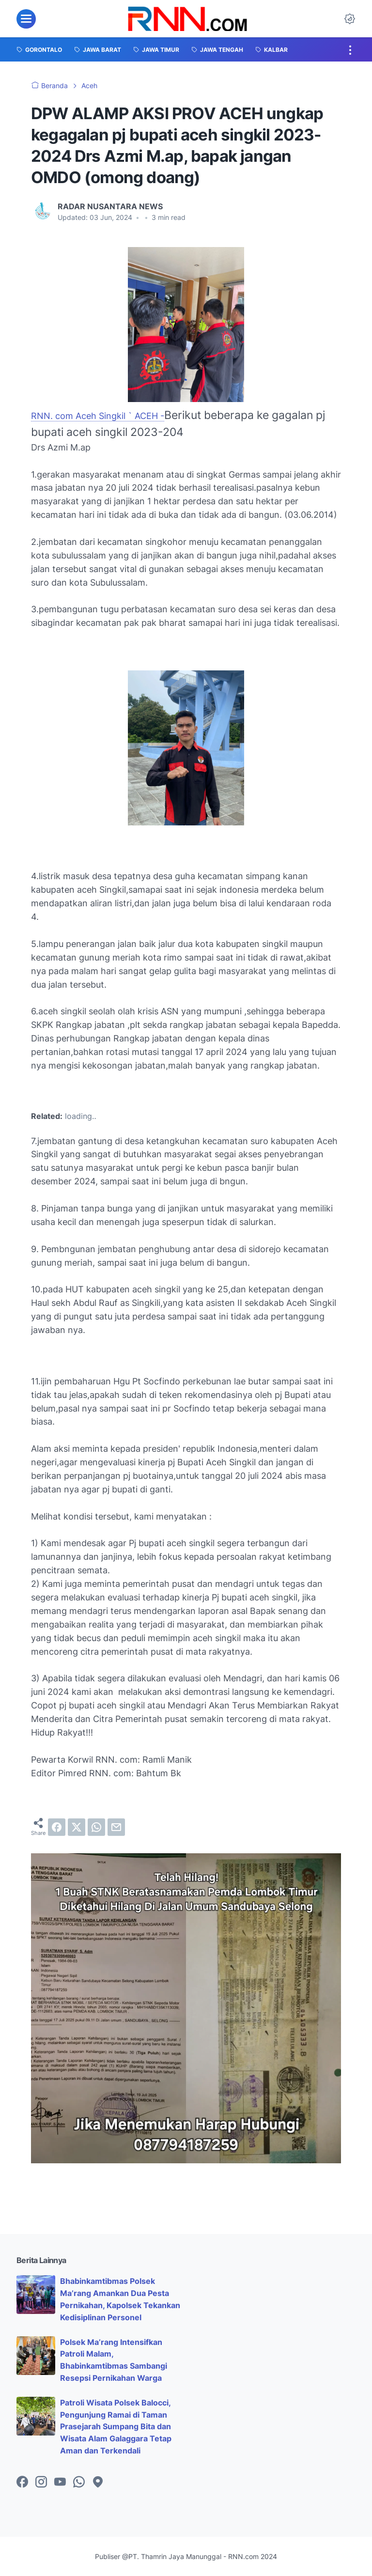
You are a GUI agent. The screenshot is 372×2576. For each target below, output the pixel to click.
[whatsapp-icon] (79, 2482)
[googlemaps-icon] (98, 2482)
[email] (116, 1827)
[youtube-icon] (60, 2482)
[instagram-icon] (41, 2482)
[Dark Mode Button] (350, 19)
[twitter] (76, 1827)
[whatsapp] (96, 1827)
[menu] (26, 19)
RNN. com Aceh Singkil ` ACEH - (97, 416)
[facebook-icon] (22, 2482)
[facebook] (56, 1827)
